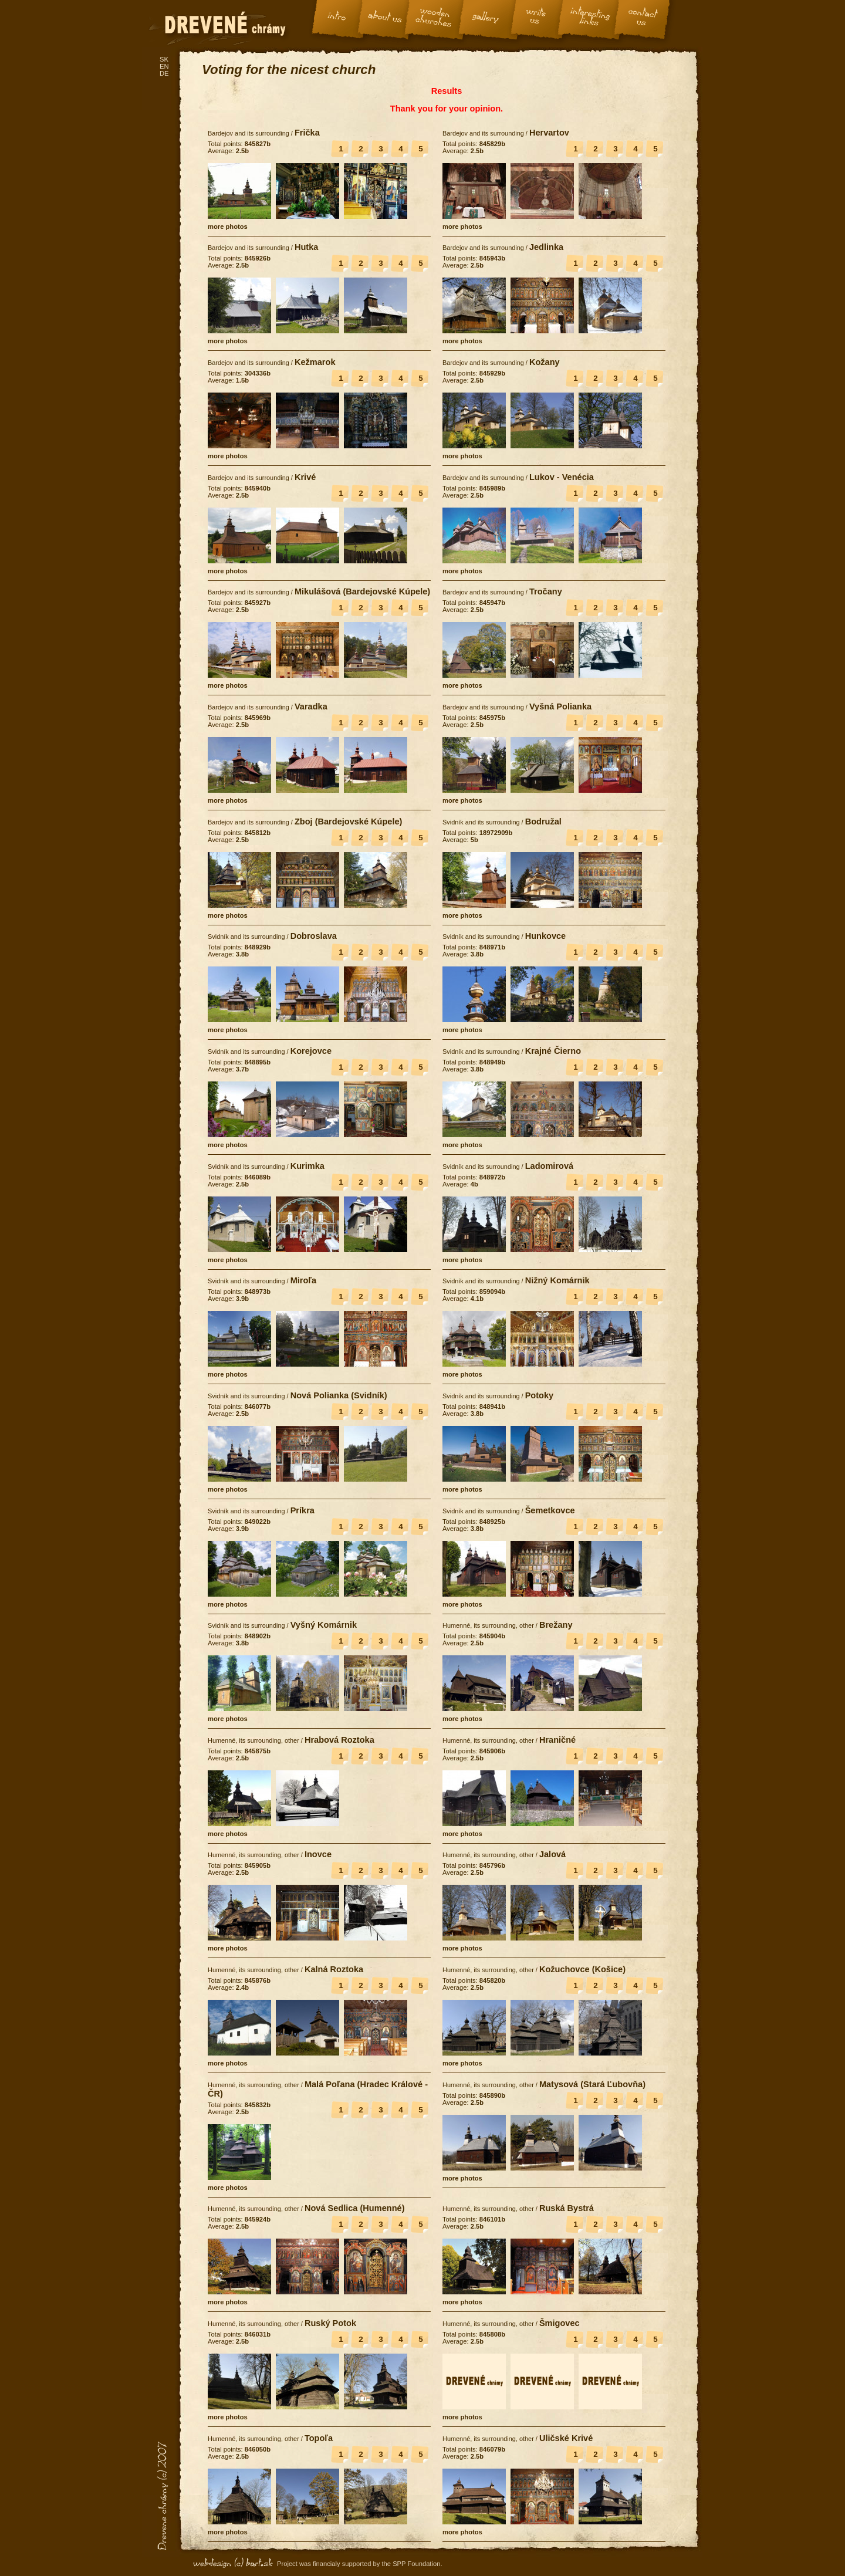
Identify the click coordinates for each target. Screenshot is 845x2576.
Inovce (318, 1854)
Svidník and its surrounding (481, 822)
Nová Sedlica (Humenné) (355, 2208)
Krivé (305, 477)
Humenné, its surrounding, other (488, 1625)
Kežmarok (315, 362)
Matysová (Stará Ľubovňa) (592, 2084)
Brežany (556, 1625)
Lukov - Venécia (561, 477)
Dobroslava (313, 936)
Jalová (552, 1854)
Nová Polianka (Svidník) (338, 1395)
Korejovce (311, 1051)
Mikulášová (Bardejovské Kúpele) (362, 591)
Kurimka (307, 1166)
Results (446, 91)
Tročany (545, 591)
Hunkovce (545, 936)
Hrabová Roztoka (339, 1740)
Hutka (306, 247)
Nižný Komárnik (557, 1280)
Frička (307, 132)
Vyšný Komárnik (323, 1625)
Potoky (539, 1395)
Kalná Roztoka (334, 1969)
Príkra (302, 1510)
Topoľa (319, 2438)
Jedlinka (546, 247)
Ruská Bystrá (566, 2208)
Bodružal (543, 821)
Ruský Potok (330, 2323)
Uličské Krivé (566, 2438)
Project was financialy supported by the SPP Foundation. (359, 2563)
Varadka (311, 706)
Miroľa (303, 1280)
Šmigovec (559, 2323)
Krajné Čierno (553, 1051)
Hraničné (557, 1740)
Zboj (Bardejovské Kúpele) (349, 821)
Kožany (544, 362)
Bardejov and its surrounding (248, 133)
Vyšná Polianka (560, 706)
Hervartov (549, 132)
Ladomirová (549, 1166)
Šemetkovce (550, 1510)
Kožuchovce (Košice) (582, 1969)
